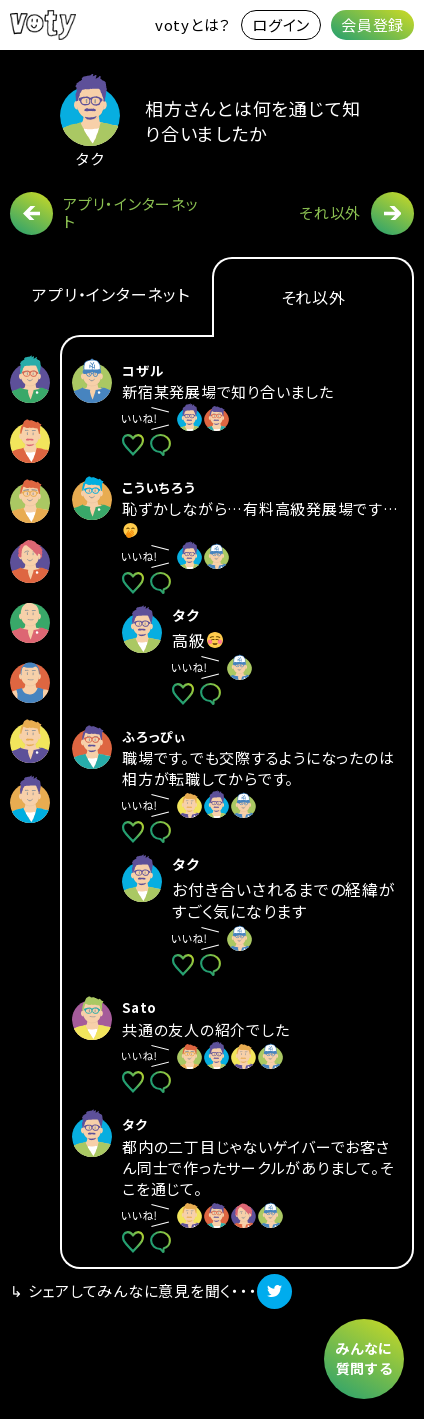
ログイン (281, 24)
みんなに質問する (364, 1358)
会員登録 (372, 24)
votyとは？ (193, 24)
